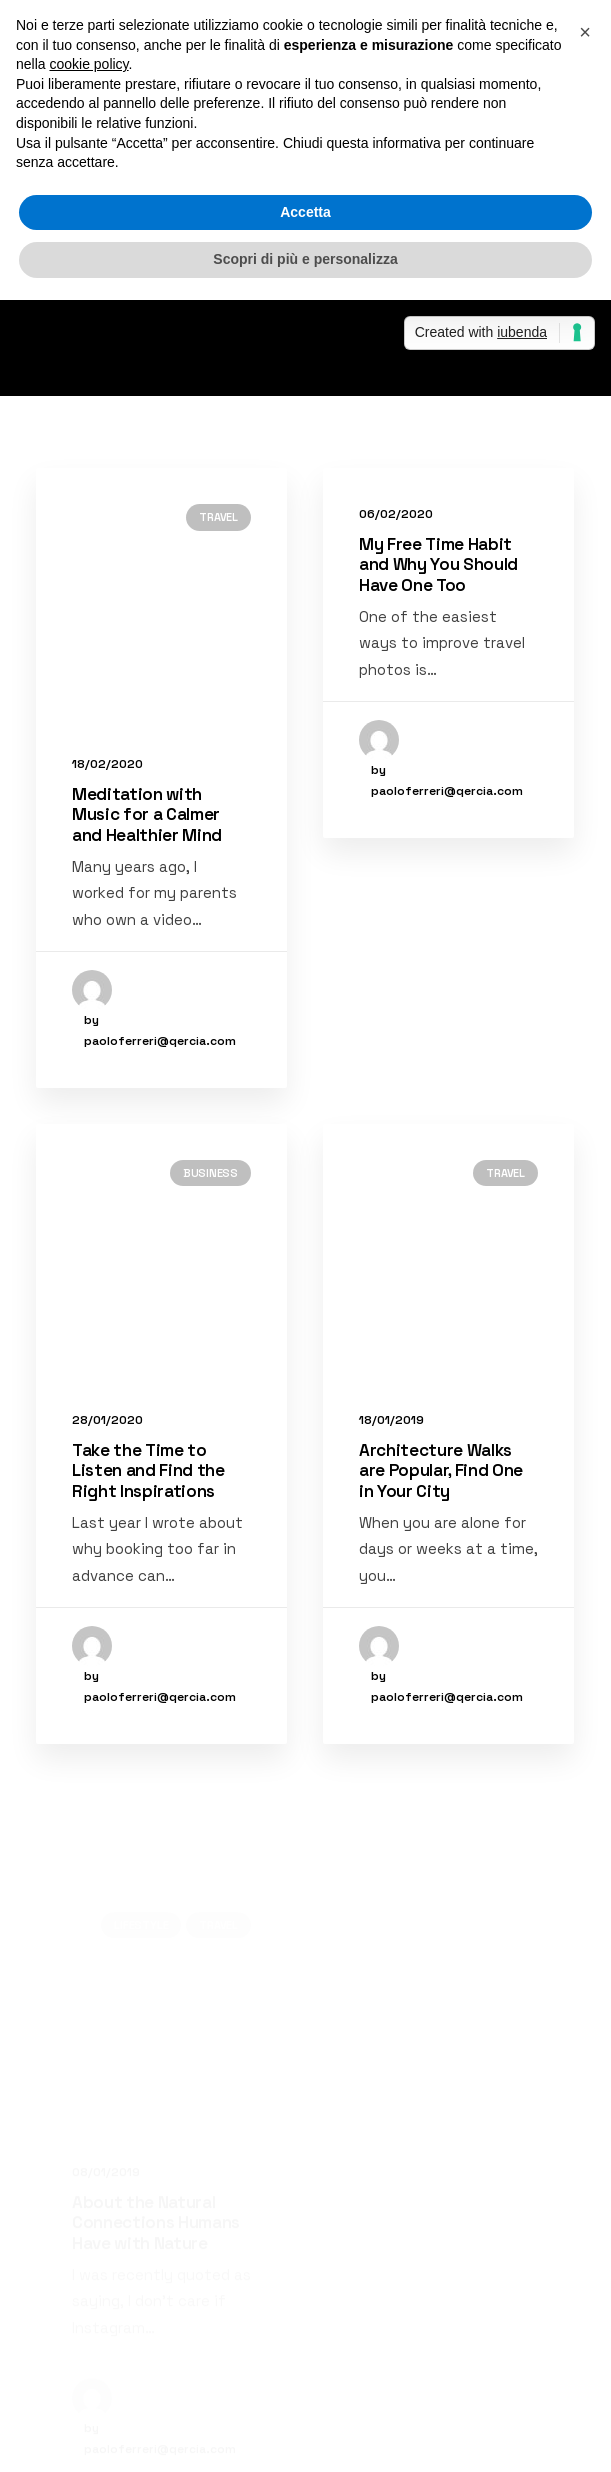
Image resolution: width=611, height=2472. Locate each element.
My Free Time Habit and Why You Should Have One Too (438, 564)
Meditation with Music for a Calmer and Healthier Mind (147, 814)
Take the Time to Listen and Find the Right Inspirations (148, 1563)
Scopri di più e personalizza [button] (305, 259)
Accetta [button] (305, 212)
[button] (585, 32)
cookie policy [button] (88, 64)
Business (210, 1266)
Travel (218, 517)
